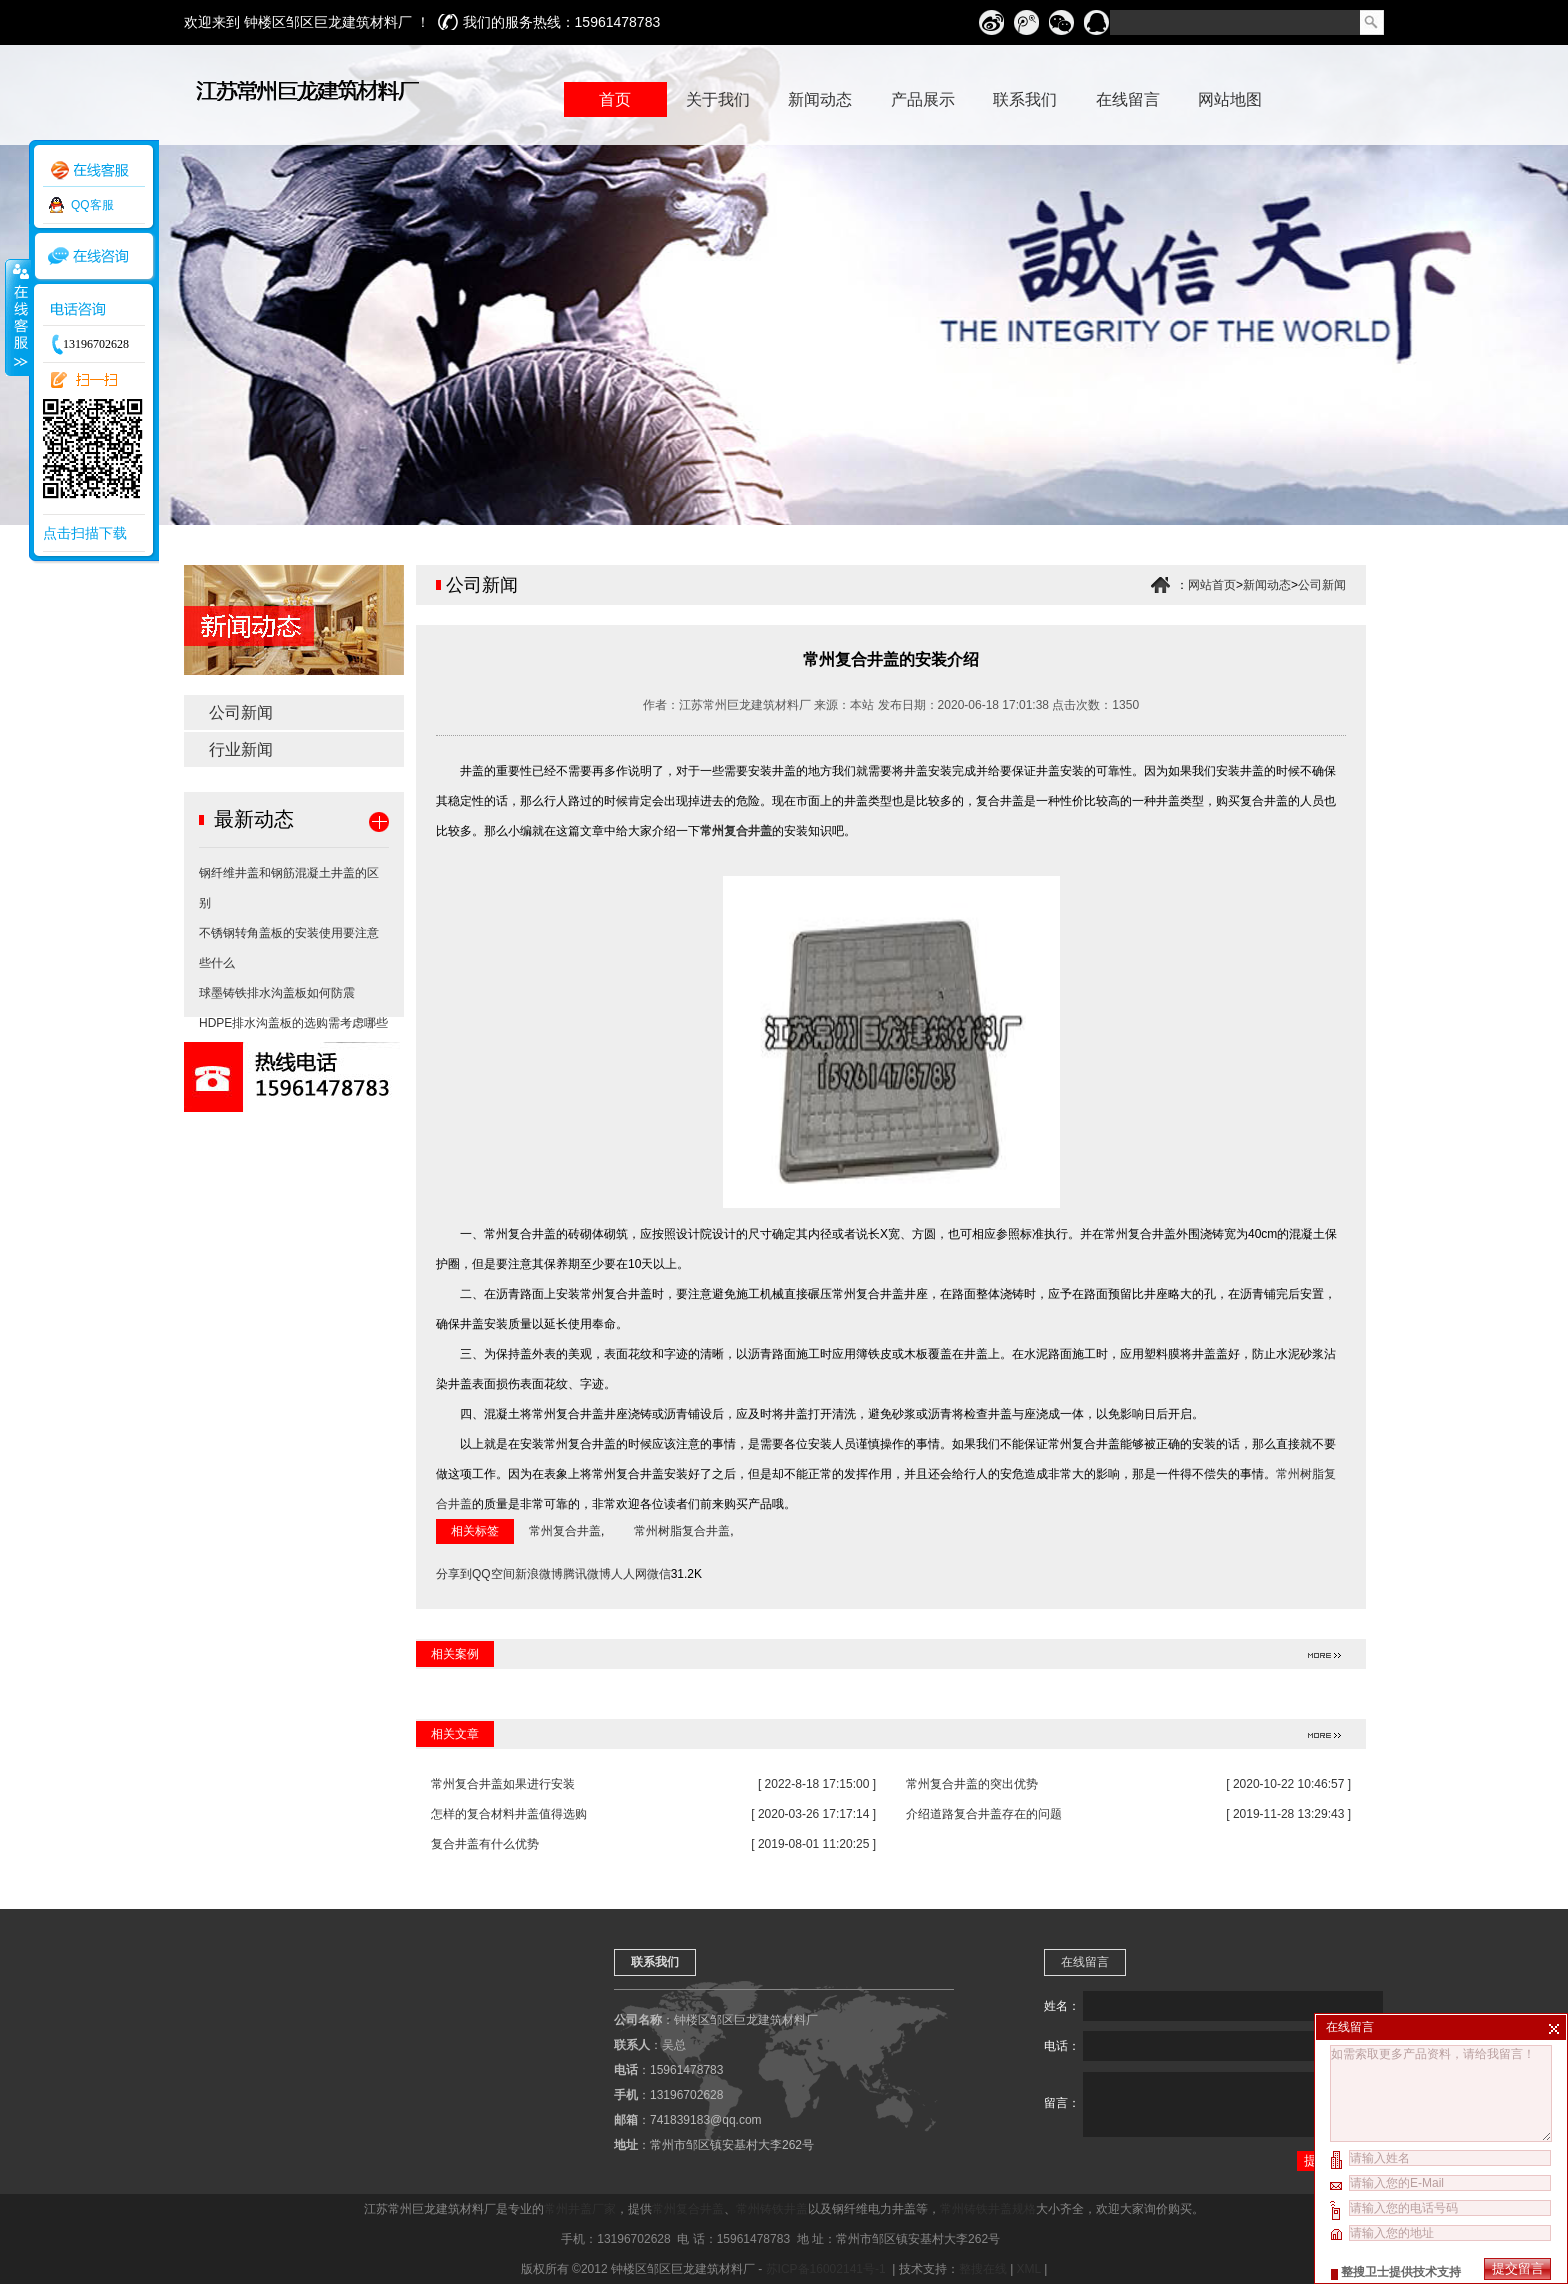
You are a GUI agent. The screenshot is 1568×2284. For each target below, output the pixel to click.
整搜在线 (983, 2269)
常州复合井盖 (736, 831)
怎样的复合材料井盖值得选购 (509, 1814)
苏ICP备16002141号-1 (827, 2269)
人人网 (629, 1574)
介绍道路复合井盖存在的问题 (984, 1814)
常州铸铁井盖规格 (988, 2209)
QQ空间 (493, 1574)
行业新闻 (241, 749)
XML (1029, 2269)
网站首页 (1212, 585)
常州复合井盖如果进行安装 (503, 1784)
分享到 (454, 1574)
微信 (659, 1574)
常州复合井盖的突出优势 (972, 1784)
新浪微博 (539, 1574)
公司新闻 (241, 712)
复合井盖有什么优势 (485, 1844)
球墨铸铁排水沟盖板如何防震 (277, 993)
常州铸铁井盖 (772, 2209)
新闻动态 (1267, 585)
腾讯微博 (587, 1574)
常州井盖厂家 (580, 2209)
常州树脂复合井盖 (682, 1531)
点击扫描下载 (85, 533)
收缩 (17, 317)
